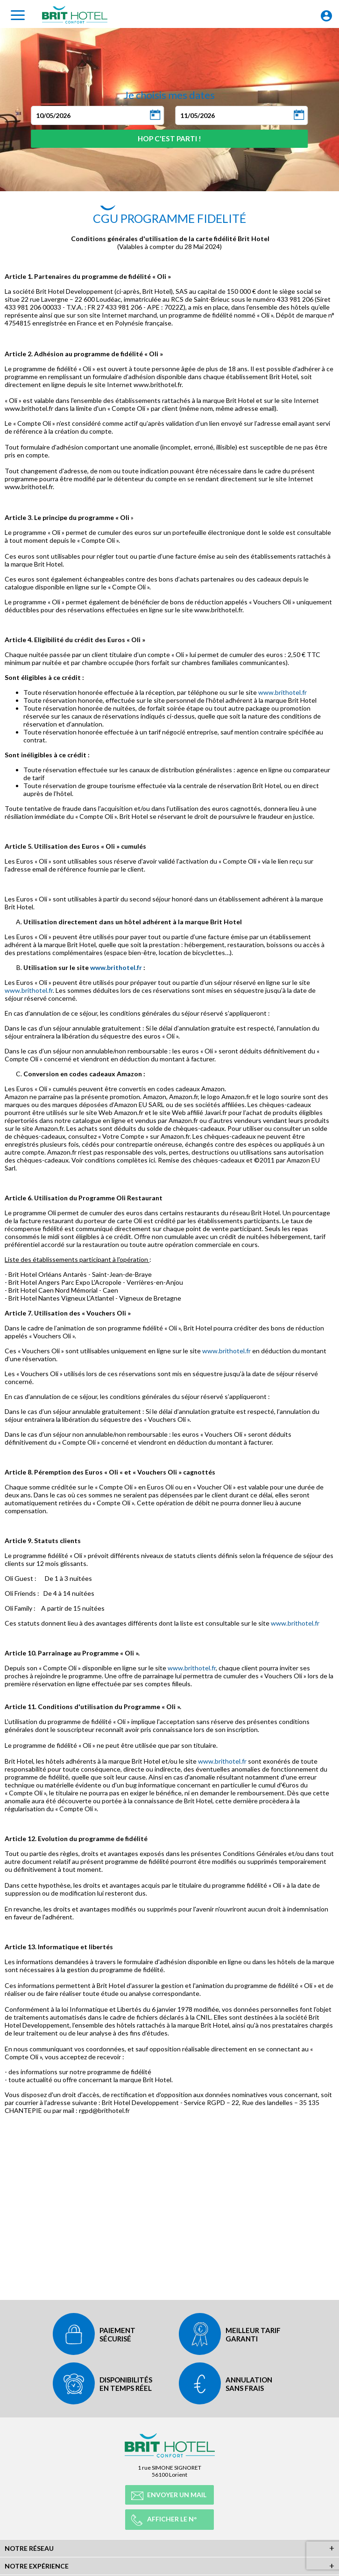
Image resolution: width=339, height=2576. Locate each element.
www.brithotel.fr (282, 692)
